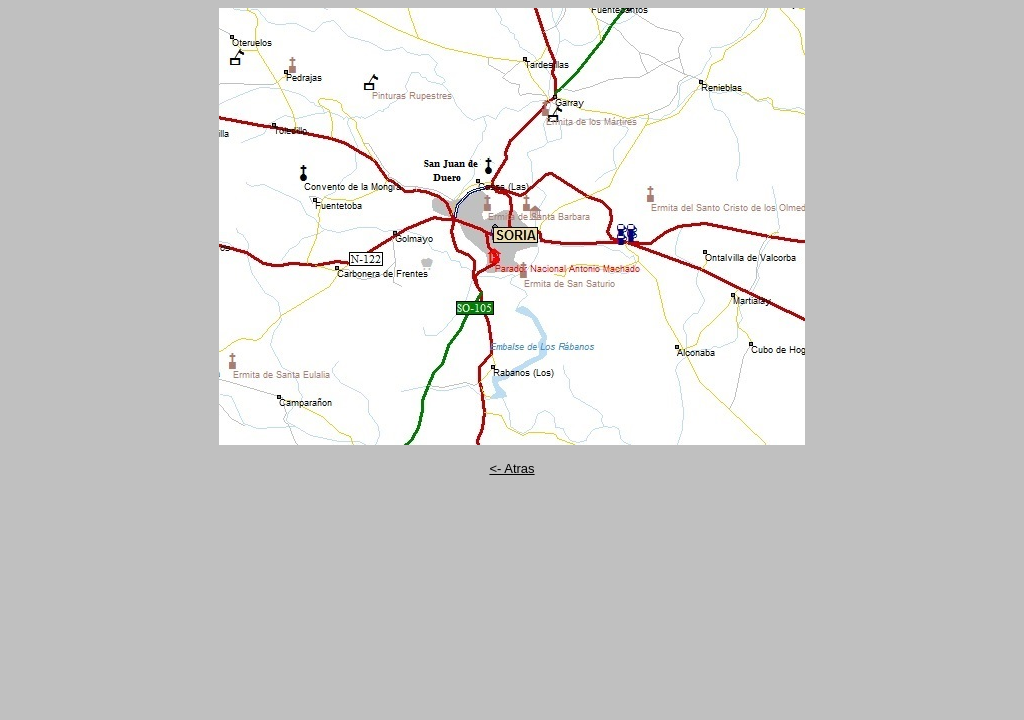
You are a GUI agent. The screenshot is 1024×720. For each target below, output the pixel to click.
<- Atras (511, 468)
